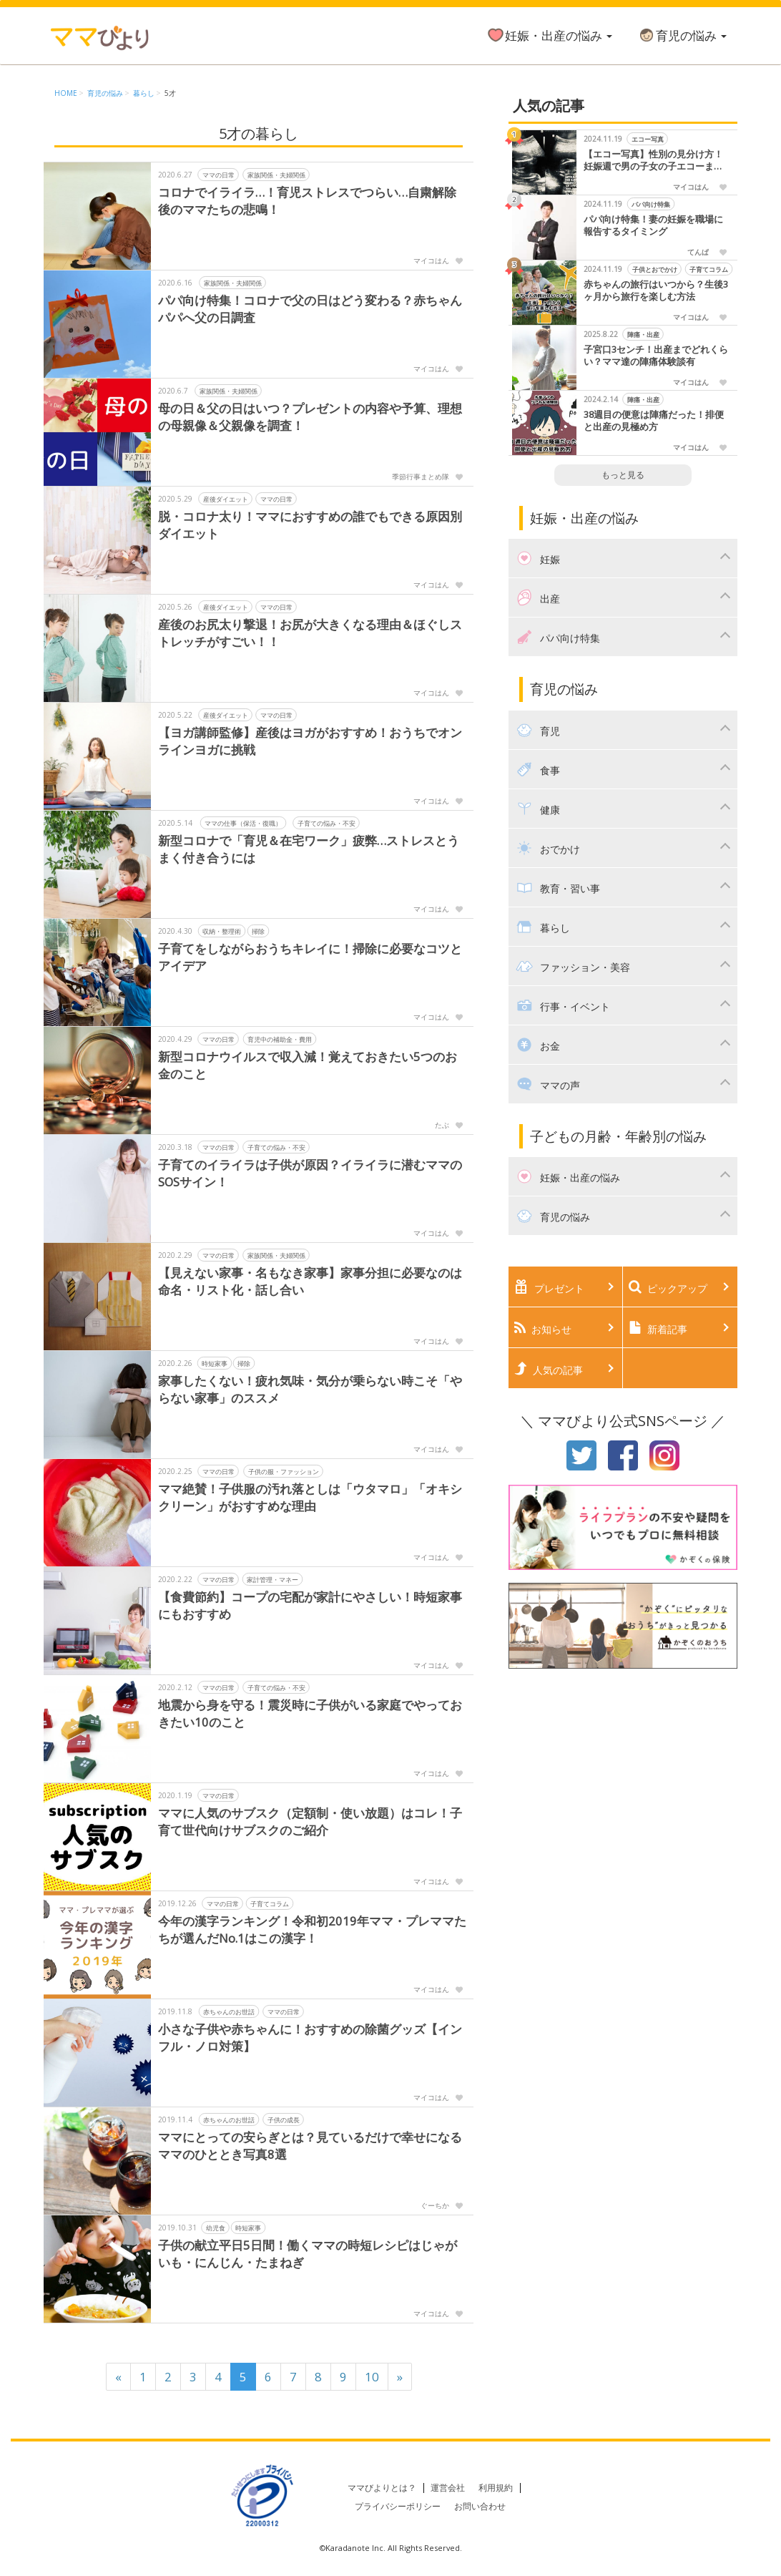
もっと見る (622, 475)
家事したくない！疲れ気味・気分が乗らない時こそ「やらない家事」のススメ (310, 1389)
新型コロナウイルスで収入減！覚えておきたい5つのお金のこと (307, 1065)
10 (372, 2376)
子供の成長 (283, 2119)
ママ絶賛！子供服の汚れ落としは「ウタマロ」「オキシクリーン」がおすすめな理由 (310, 1497)
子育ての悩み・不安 (326, 822)
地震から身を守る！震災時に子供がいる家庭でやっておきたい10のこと (310, 1713)
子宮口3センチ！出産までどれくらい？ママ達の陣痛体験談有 (656, 356)
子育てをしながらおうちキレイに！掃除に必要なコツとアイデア (310, 957)
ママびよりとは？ (382, 2488)
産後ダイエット (225, 498)
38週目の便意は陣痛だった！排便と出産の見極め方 (654, 421)
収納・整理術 (221, 930)
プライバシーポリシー (398, 2506)
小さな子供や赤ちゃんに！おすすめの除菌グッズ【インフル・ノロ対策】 (310, 2037)
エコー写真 (647, 139)
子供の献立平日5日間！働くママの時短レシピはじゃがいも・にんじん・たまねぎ (307, 2253)
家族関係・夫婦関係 (276, 174)
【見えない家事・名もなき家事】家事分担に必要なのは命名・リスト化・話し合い (310, 1281)
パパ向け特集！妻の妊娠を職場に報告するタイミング (653, 225)
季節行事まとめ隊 (420, 476)
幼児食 (215, 2227)
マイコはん (431, 260)
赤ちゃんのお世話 (229, 2011)
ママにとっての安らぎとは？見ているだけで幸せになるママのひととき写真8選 (310, 2145)
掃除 (258, 930)
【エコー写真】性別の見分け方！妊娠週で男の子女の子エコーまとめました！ (653, 161)
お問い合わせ (480, 2506)
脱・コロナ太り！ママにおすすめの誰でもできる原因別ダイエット (310, 525)
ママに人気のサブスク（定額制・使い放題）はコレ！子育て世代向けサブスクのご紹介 (310, 1821)
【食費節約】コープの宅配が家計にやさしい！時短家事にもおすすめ (310, 1605)
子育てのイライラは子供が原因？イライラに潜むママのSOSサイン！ (310, 1173)
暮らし (143, 93)
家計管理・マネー (272, 1579)
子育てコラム (269, 1903)
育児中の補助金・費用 (279, 1038)
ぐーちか (435, 2205)
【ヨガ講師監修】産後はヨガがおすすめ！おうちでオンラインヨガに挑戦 (310, 741)
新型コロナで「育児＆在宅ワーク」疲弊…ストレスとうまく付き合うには (309, 849)
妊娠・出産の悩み (549, 35)
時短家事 (214, 1362)
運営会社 (448, 2488)
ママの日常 (218, 174)
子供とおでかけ (654, 269)
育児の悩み (682, 35)
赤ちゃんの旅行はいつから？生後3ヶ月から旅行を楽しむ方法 (656, 290)
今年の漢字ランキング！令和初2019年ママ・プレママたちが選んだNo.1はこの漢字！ (312, 1929)
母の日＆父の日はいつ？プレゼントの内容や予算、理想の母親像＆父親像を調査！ (310, 417)
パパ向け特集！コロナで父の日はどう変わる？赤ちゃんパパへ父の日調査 (310, 309)
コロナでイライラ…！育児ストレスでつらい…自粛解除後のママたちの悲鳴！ (308, 201)
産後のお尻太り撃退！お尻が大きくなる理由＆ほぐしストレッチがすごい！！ (310, 633)
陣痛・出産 (643, 334)
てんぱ (698, 251)
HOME (65, 93)
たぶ (442, 1124)
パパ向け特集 (651, 204)
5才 (170, 93)
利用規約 (495, 2488)
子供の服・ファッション (283, 1470)
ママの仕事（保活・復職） (243, 822)
